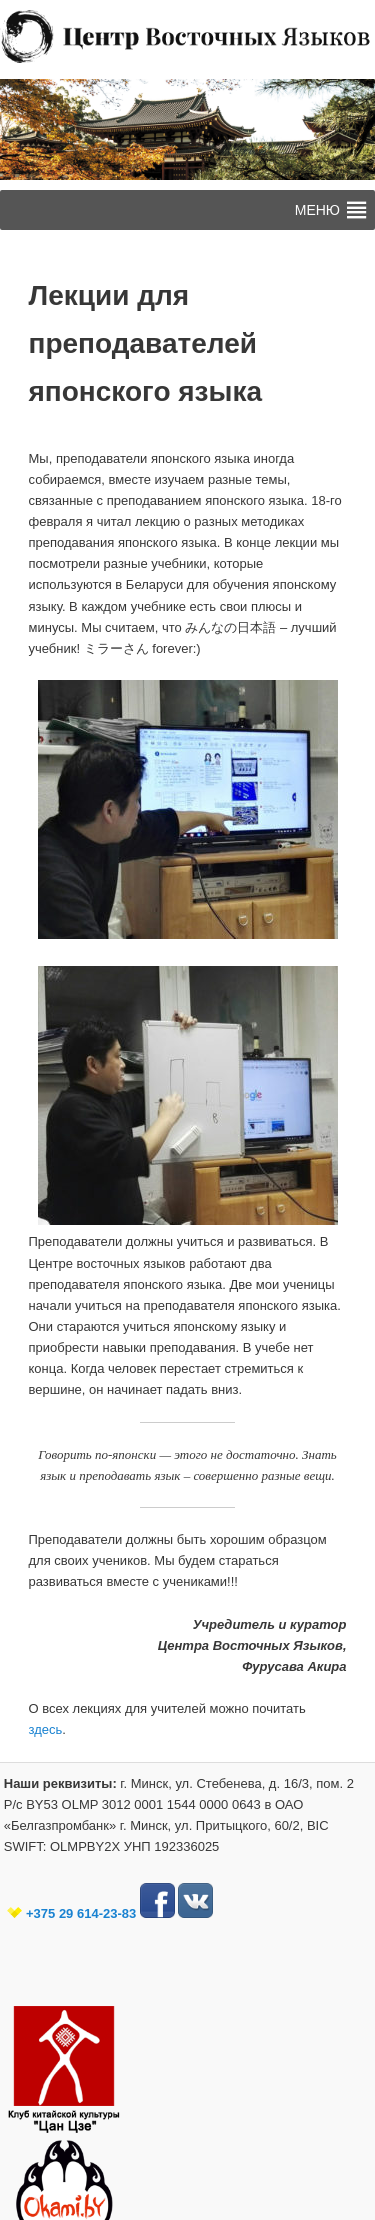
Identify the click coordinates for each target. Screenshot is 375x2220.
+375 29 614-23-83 (81, 1913)
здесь (46, 1729)
